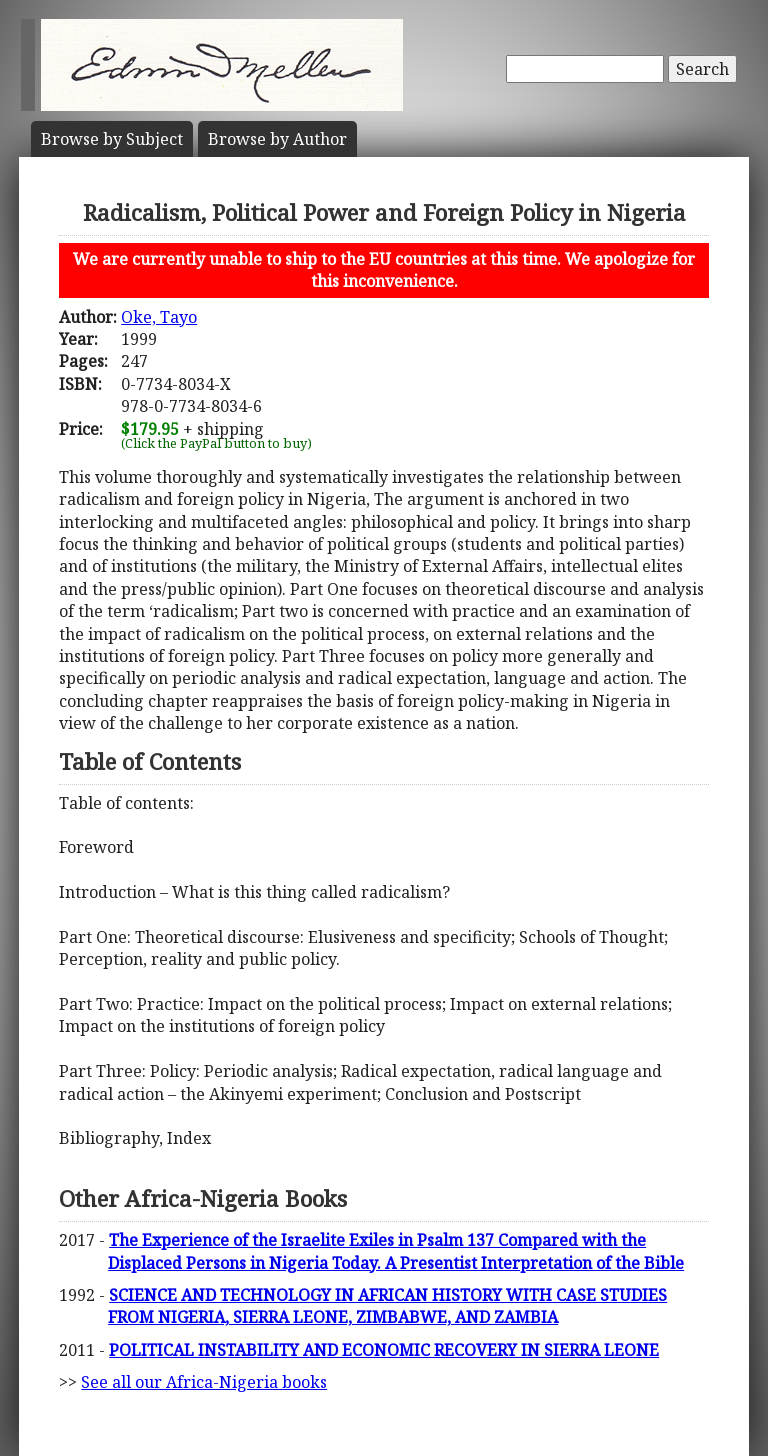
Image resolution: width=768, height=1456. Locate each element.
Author (277, 139)
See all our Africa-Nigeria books (204, 1382)
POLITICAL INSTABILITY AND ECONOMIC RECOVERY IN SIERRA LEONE (384, 1350)
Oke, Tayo (159, 317)
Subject (112, 139)
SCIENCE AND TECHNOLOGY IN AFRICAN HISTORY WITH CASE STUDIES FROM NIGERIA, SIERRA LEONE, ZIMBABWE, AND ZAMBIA (387, 1306)
